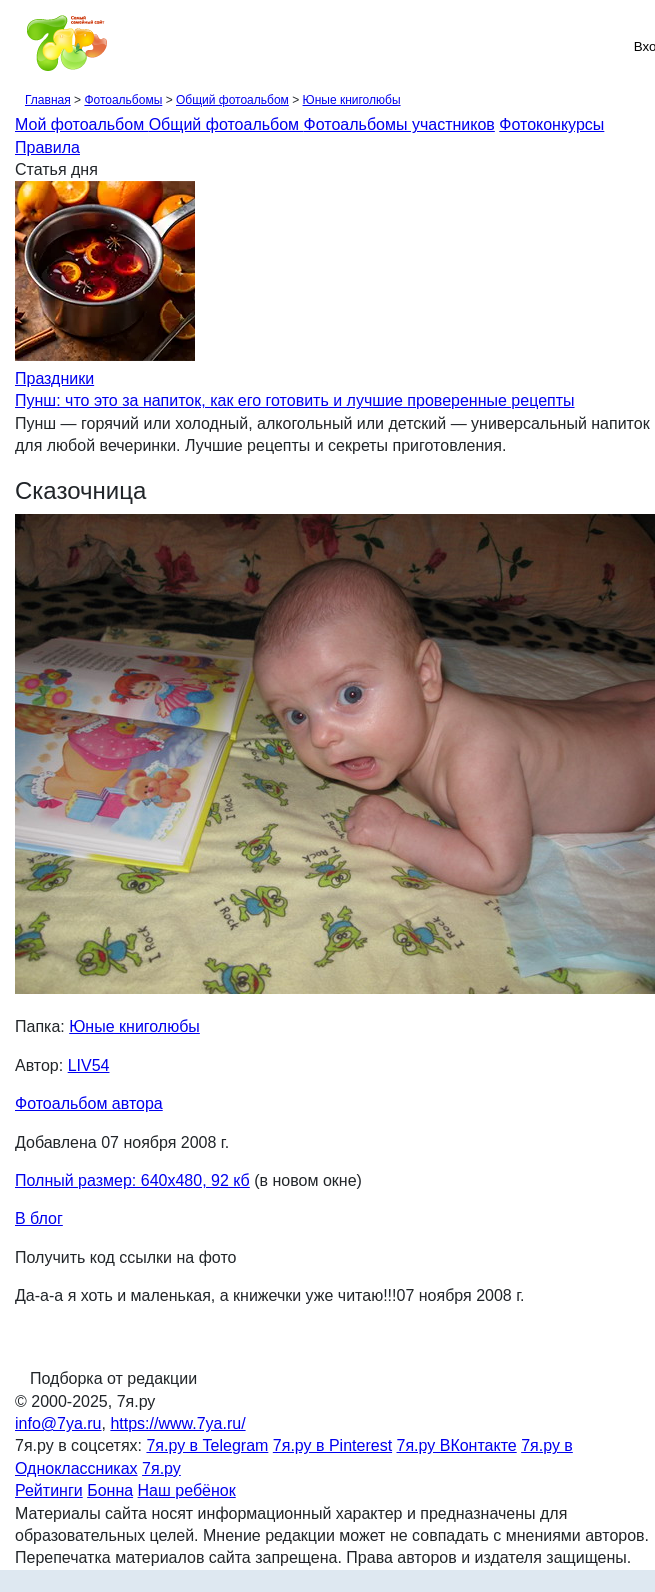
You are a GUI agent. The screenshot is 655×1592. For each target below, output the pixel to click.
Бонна (110, 1490)
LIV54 (89, 1065)
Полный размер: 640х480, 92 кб (132, 1180)
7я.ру (161, 1468)
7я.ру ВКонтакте (457, 1445)
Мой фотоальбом (82, 124)
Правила (47, 147)
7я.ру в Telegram (207, 1445)
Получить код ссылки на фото (125, 1257)
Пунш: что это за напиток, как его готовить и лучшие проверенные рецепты (295, 400)
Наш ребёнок (187, 1490)
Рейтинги (49, 1490)
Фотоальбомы (123, 100)
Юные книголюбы (352, 100)
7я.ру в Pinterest (332, 1445)
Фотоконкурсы (551, 124)
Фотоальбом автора (89, 1103)
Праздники (54, 378)
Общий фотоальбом (232, 100)
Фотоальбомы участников (399, 124)
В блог (39, 1218)
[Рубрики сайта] (21, 46)
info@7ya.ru (58, 1423)
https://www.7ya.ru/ (177, 1423)
